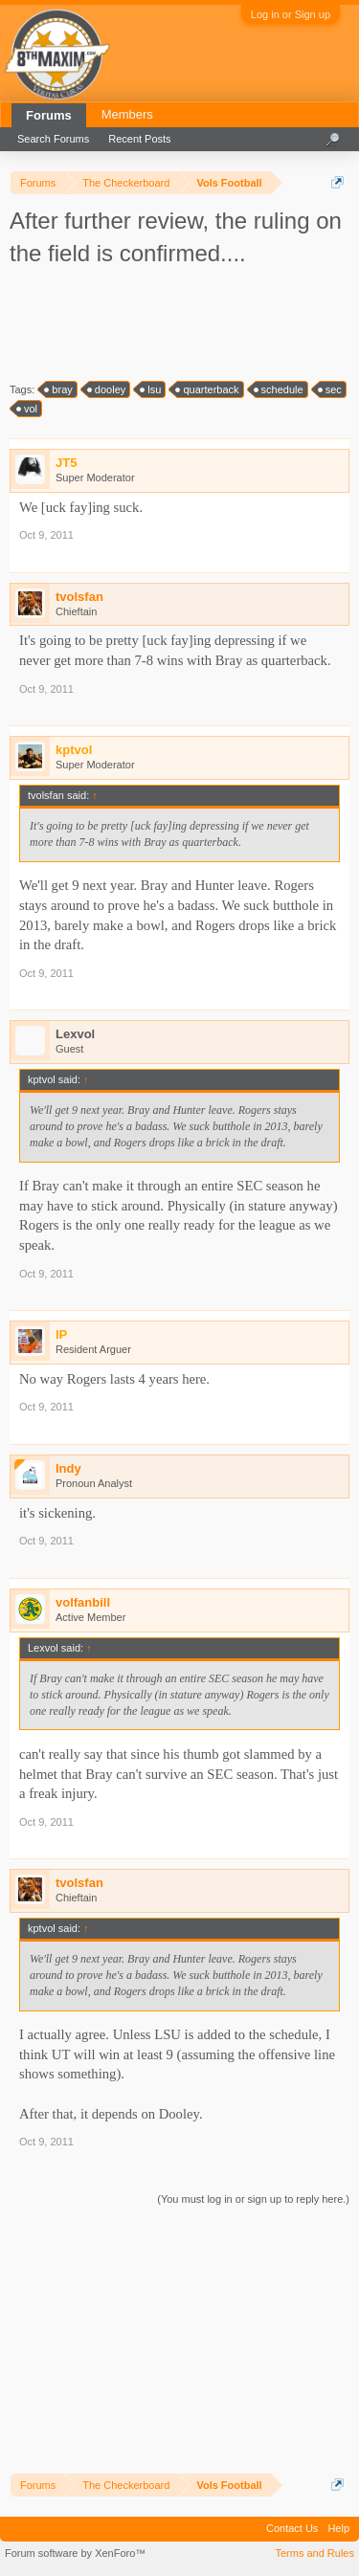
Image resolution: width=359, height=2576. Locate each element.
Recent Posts (139, 138)
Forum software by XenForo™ (75, 2553)
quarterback (207, 389)
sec (331, 389)
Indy (68, 1468)
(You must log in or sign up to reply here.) (253, 2199)
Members (127, 114)
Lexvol (75, 1034)
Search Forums (53, 138)
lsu (151, 389)
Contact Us (292, 2528)
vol (27, 408)
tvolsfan (79, 596)
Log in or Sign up (290, 14)
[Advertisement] (182, 322)
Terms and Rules (314, 2553)
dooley (107, 389)
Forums (49, 115)
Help (338, 2528)
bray (59, 389)
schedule (279, 389)
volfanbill (83, 1602)
